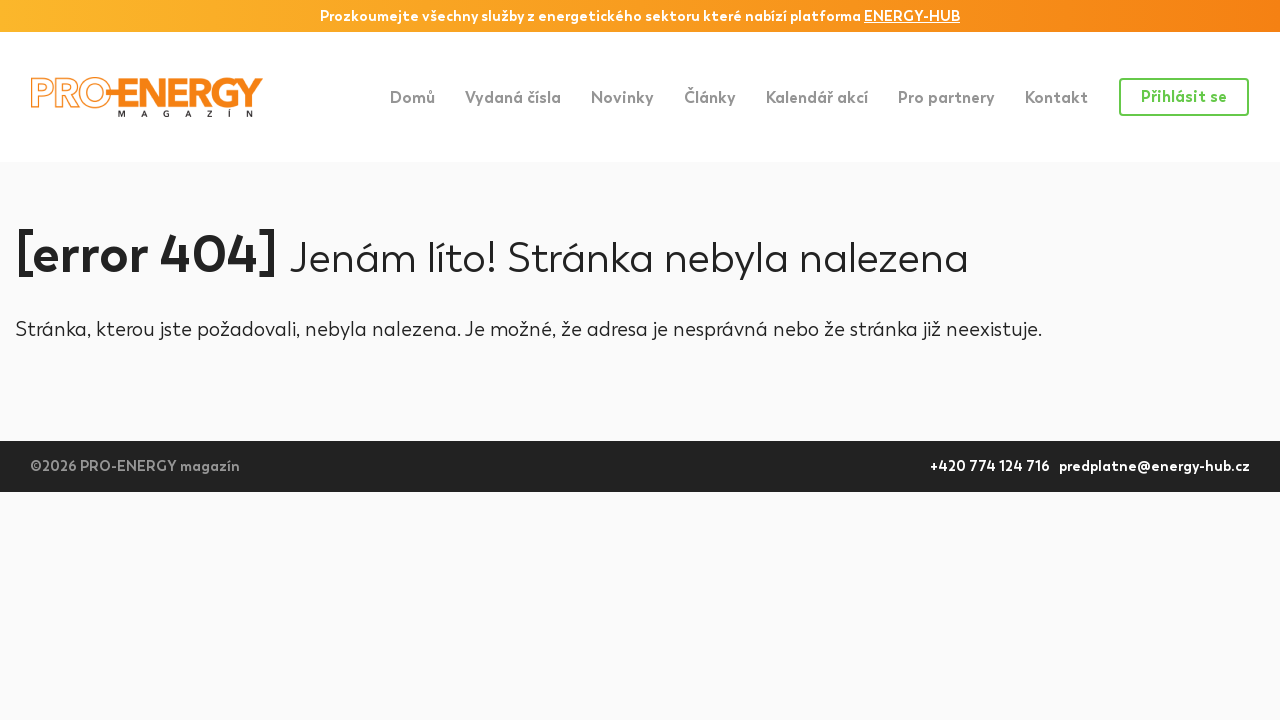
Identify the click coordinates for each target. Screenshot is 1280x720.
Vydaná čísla (513, 97)
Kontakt (1056, 97)
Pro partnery (946, 97)
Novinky (622, 97)
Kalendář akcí (817, 97)
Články (710, 97)
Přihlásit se (1184, 96)
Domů (412, 97)
